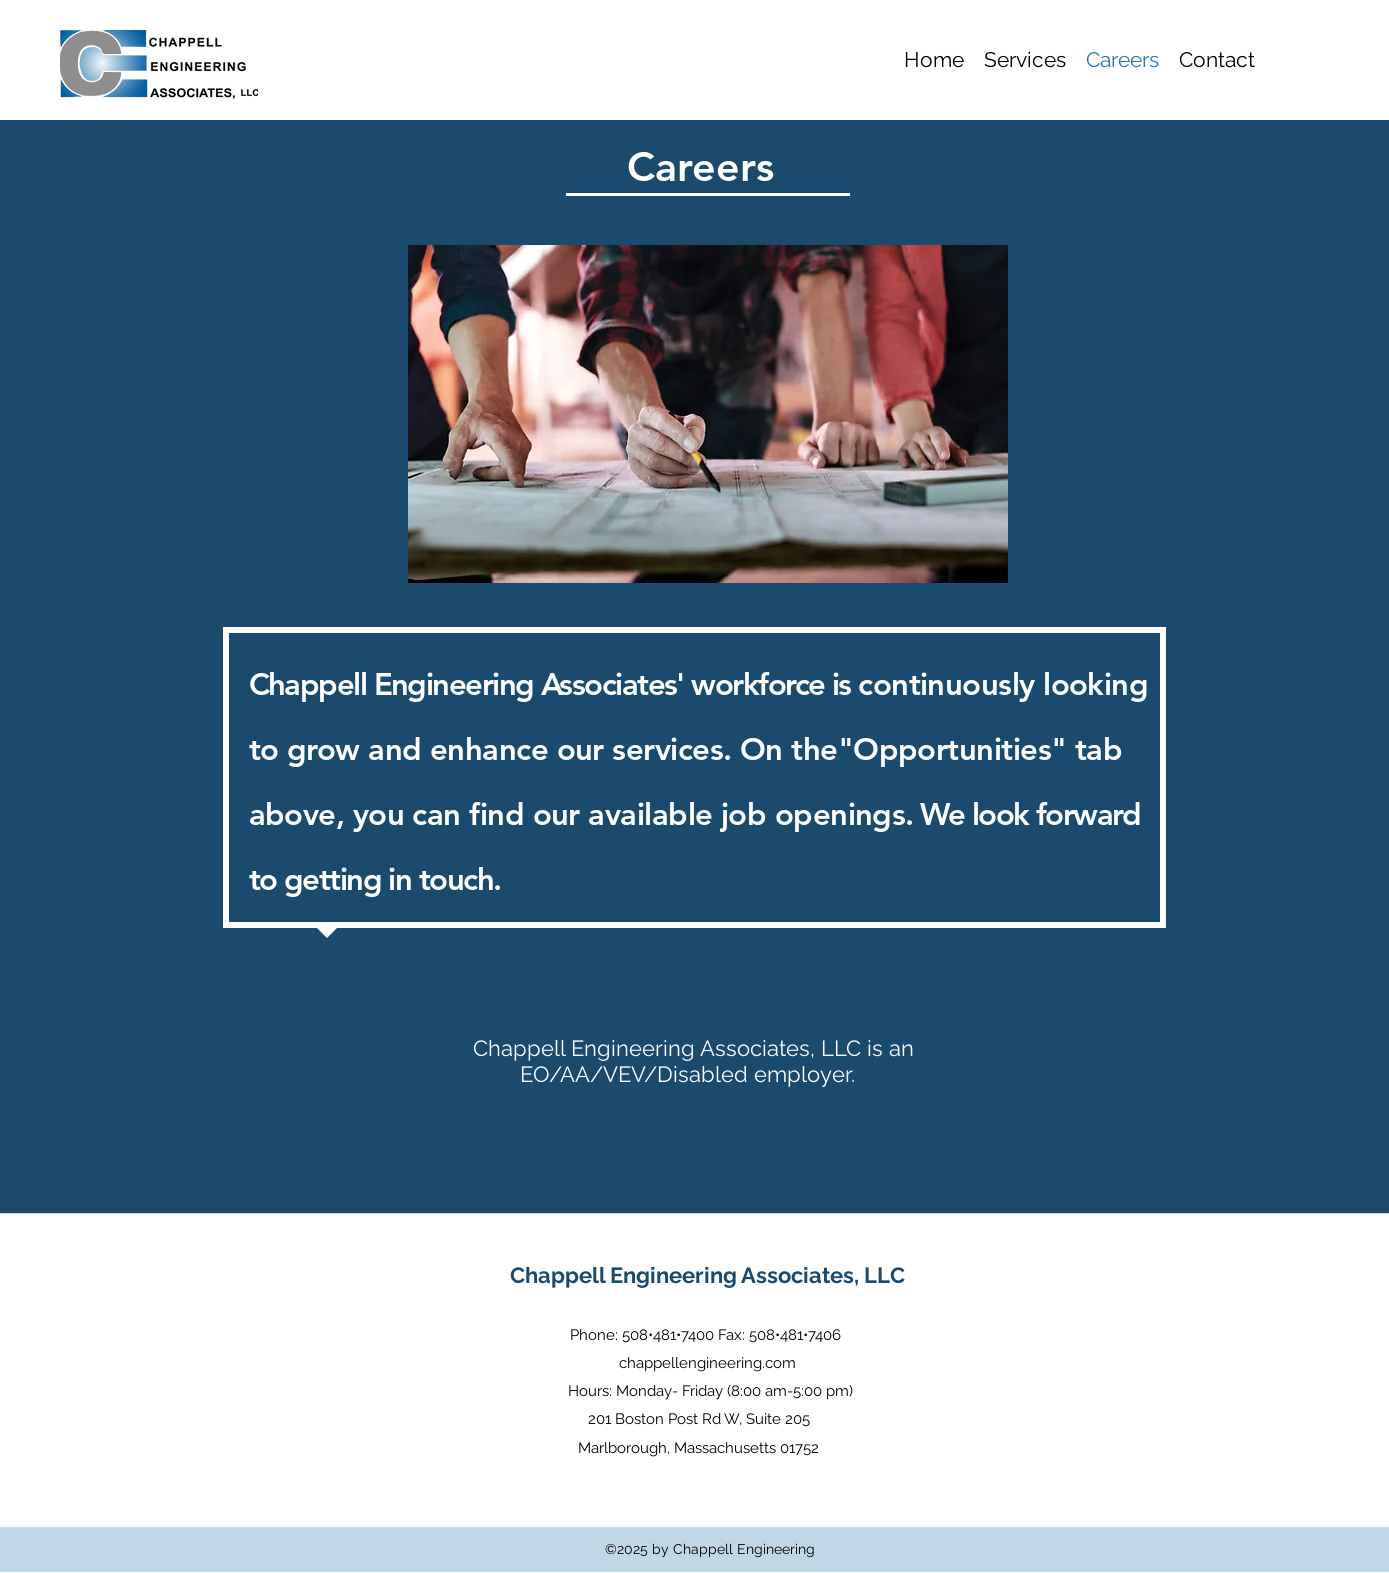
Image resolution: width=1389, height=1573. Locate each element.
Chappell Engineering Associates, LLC (707, 1275)
